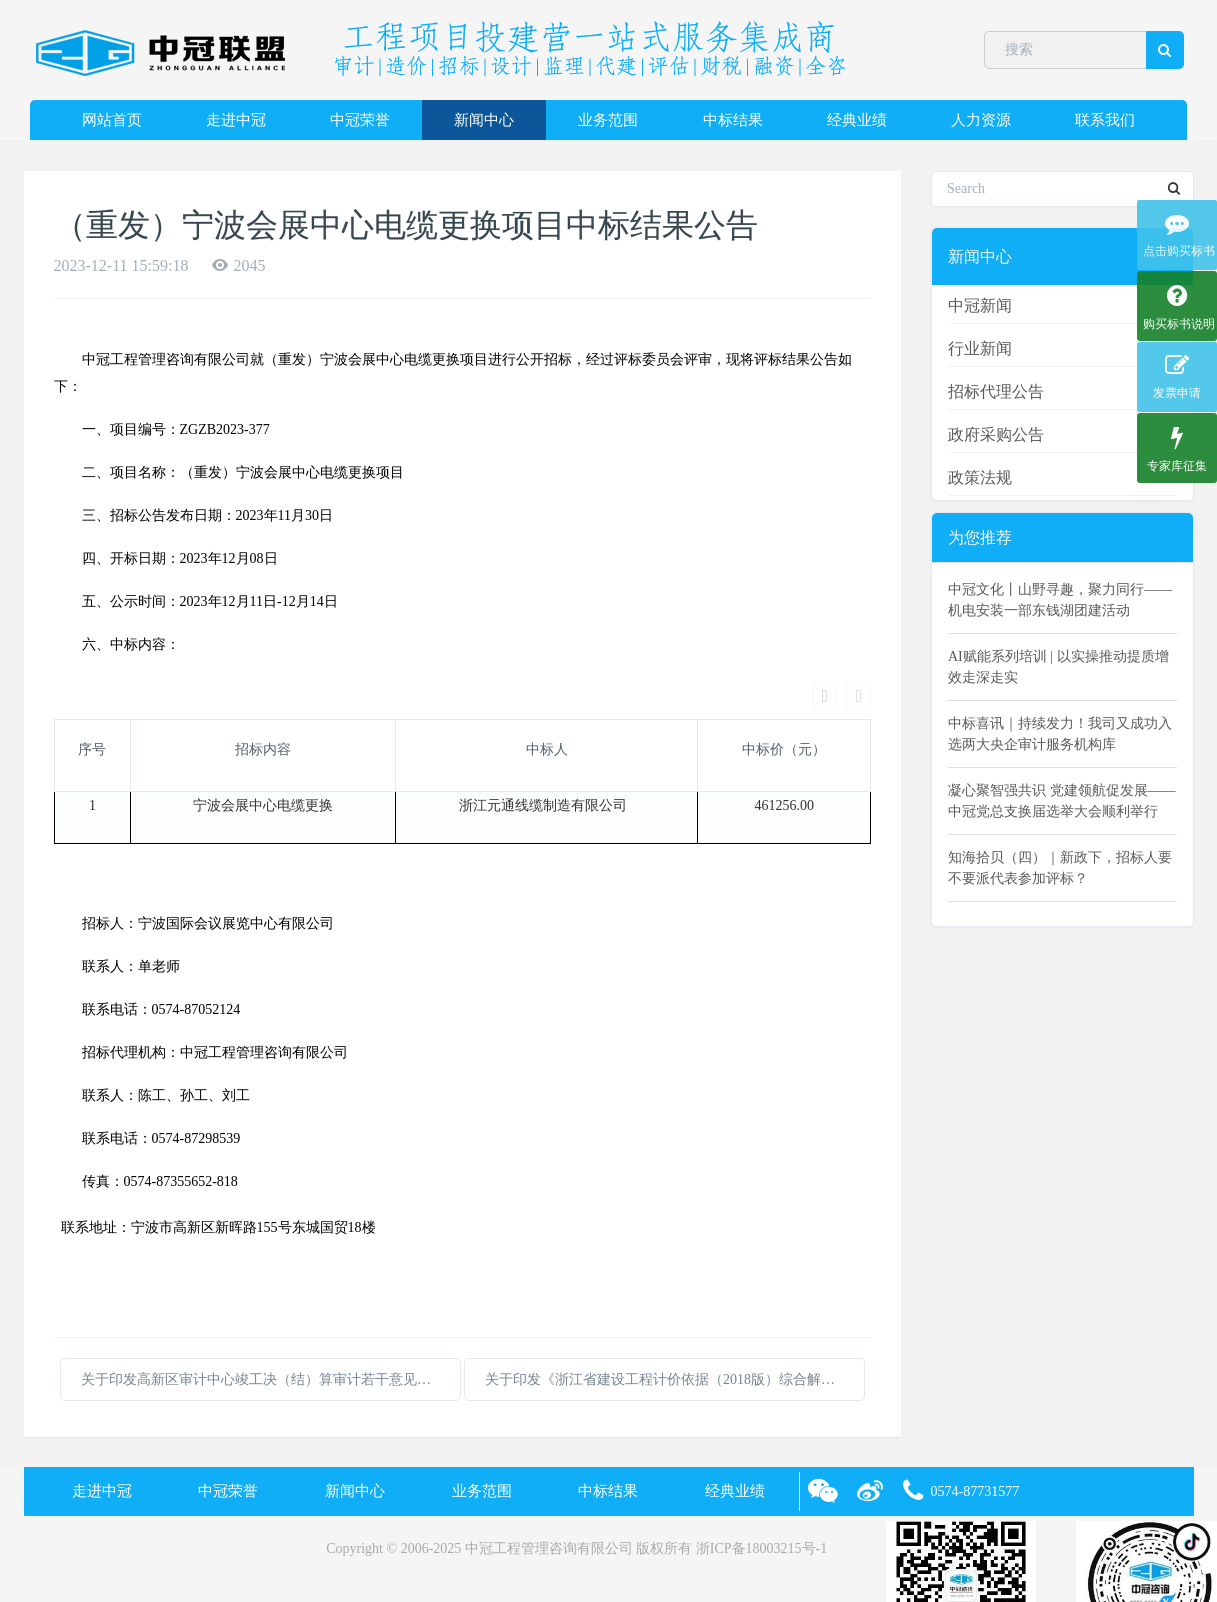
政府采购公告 (996, 434)
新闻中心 (484, 120)
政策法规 (980, 477)
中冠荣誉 (360, 120)
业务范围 (608, 120)
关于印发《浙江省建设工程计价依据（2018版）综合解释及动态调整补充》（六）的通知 (675, 1310)
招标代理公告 (996, 391)
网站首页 (112, 120)
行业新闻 (980, 348)
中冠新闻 (980, 305)
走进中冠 (236, 120)
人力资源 (981, 120)
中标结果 (733, 120)
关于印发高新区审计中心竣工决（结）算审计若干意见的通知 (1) (271, 1310)
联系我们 (1105, 120)
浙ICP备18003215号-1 (761, 1479)
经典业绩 (857, 120)
